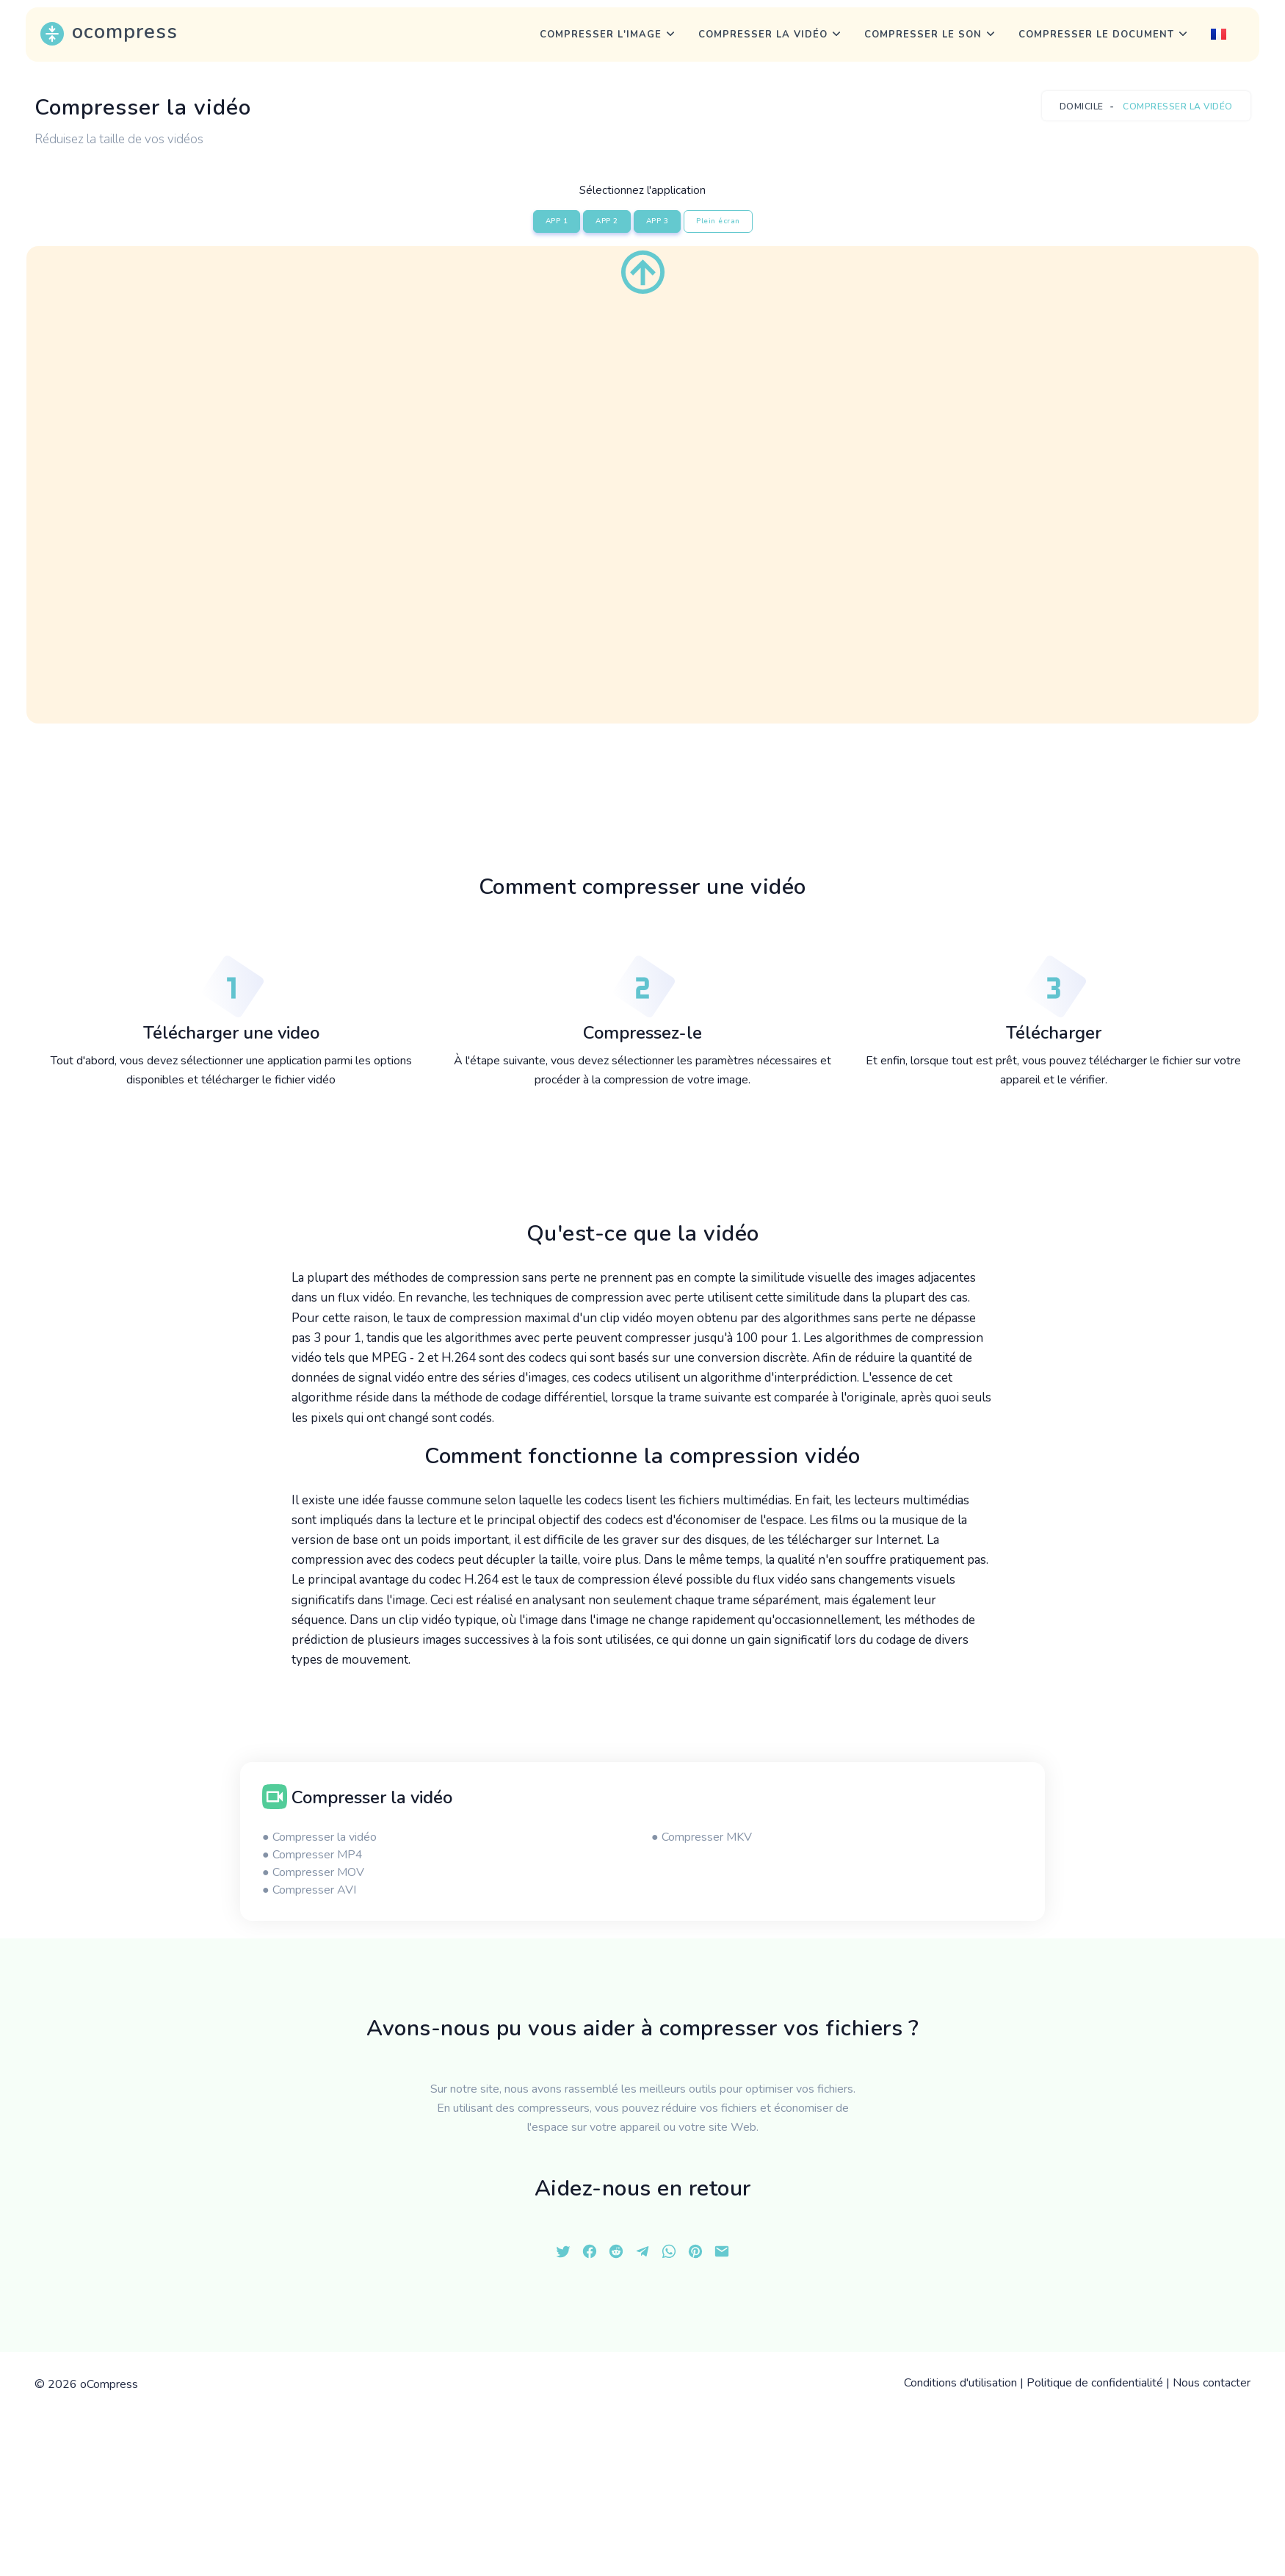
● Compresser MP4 (312, 1855)
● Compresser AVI (309, 1890)
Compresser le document (1096, 34)
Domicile (1082, 106)
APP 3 (657, 221)
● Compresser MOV (313, 1872)
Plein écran (718, 221)
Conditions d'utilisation (960, 2383)
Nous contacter (1211, 2383)
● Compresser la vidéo (319, 1837)
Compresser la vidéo (763, 34)
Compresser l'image (601, 34)
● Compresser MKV (701, 1837)
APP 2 (607, 221)
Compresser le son (923, 34)
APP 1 (557, 221)
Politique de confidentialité (1095, 2383)
